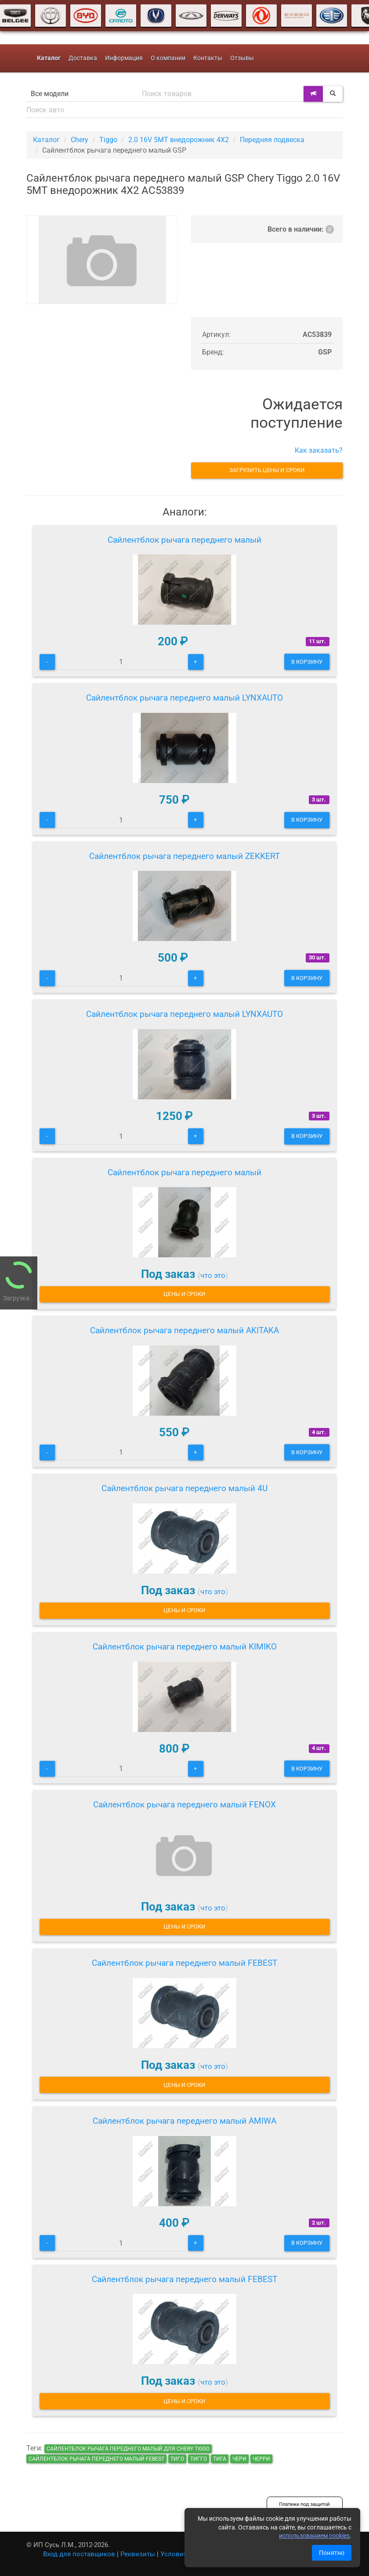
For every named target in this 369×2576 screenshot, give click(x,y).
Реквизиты (137, 2554)
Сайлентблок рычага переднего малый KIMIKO (185, 1647)
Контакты (207, 58)
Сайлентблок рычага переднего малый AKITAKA (184, 1330)
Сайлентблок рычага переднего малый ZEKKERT (184, 856)
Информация (124, 58)
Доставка (83, 58)
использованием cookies (314, 2535)
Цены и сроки (184, 1294)
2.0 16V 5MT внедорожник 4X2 (178, 140)
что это (212, 1275)
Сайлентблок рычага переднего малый (184, 540)
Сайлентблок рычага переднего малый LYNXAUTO (184, 698)
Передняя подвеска (272, 140)
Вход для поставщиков (79, 2554)
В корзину (306, 661)
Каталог (46, 140)
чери (239, 2459)
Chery (79, 140)
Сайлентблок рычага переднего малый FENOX (184, 1805)
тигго (198, 2459)
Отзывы (242, 58)
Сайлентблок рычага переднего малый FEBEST (184, 1963)
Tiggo (108, 140)
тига (219, 2459)
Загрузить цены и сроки (266, 470)
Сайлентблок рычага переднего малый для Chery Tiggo (128, 2449)
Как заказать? (319, 450)
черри (261, 2459)
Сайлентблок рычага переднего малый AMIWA (184, 2121)
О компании (168, 58)
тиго (177, 2459)
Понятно (331, 2552)
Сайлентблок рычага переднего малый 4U (184, 1488)
